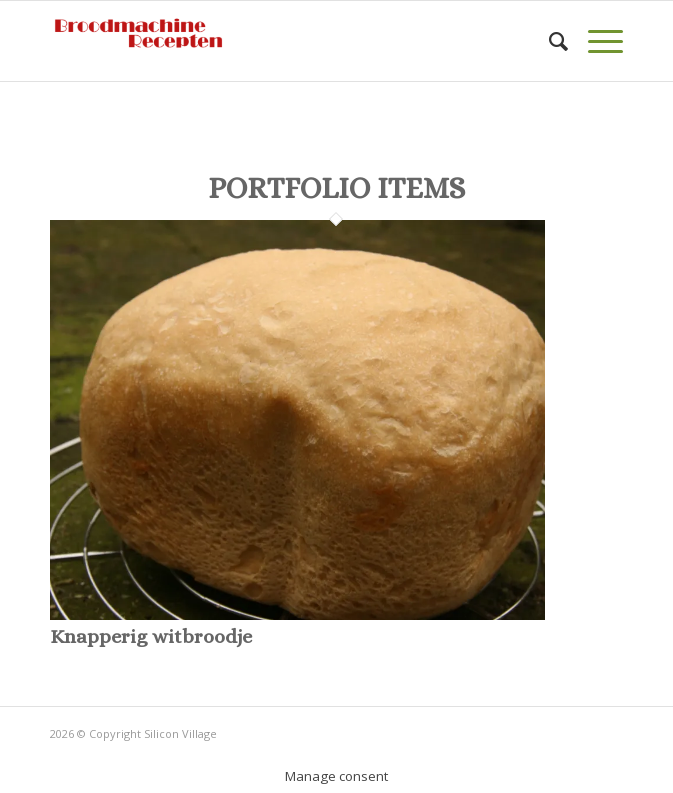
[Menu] (595, 41)
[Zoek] (548, 41)
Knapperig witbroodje (151, 636)
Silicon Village (180, 733)
